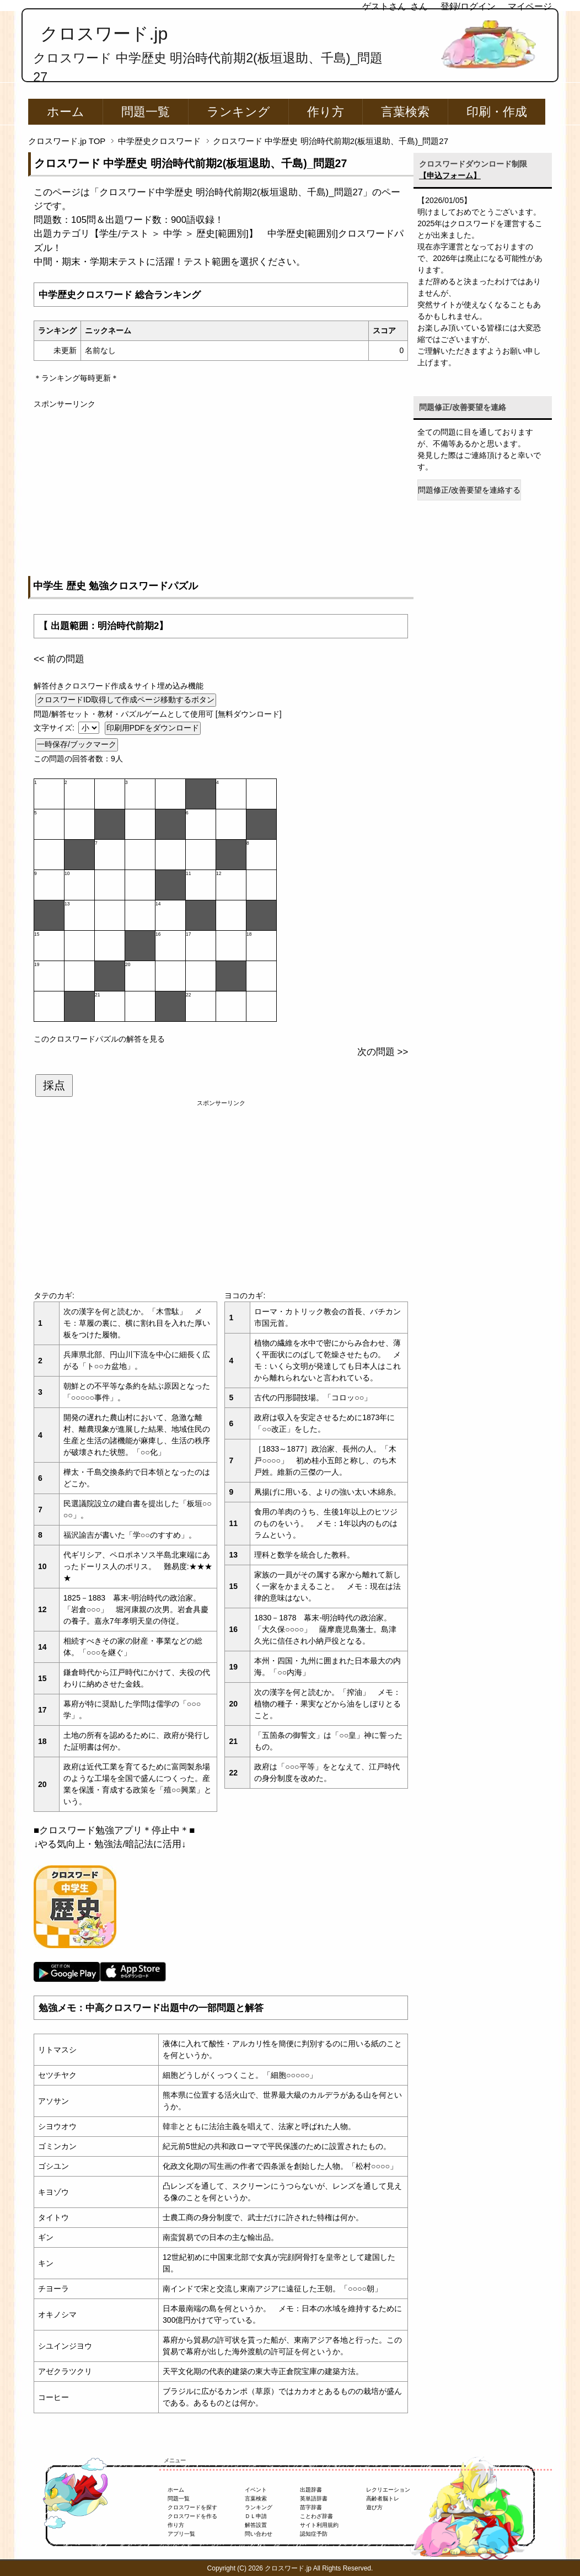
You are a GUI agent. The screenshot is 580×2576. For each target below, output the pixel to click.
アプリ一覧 (181, 2534)
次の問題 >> (382, 1052)
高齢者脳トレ (382, 2498)
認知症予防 (313, 2534)
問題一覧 (145, 112)
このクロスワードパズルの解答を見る (99, 1038)
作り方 (325, 112)
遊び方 (374, 2507)
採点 (54, 1085)
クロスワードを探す (192, 2507)
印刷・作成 (496, 112)
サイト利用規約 (319, 2525)
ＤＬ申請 (256, 2516)
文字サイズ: (55, 727)
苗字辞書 (311, 2507)
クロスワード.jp (104, 34)
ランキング (238, 112)
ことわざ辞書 (316, 2516)
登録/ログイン (468, 6)
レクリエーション (388, 2490)
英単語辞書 (313, 2498)
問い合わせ (258, 2534)
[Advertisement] (221, 487)
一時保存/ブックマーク (76, 744)
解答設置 (256, 2525)
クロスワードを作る (192, 2516)
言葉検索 (405, 112)
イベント (256, 2490)
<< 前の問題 (59, 659)
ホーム (65, 112)
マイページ (530, 6)
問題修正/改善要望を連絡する (469, 490)
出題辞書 (311, 2490)
